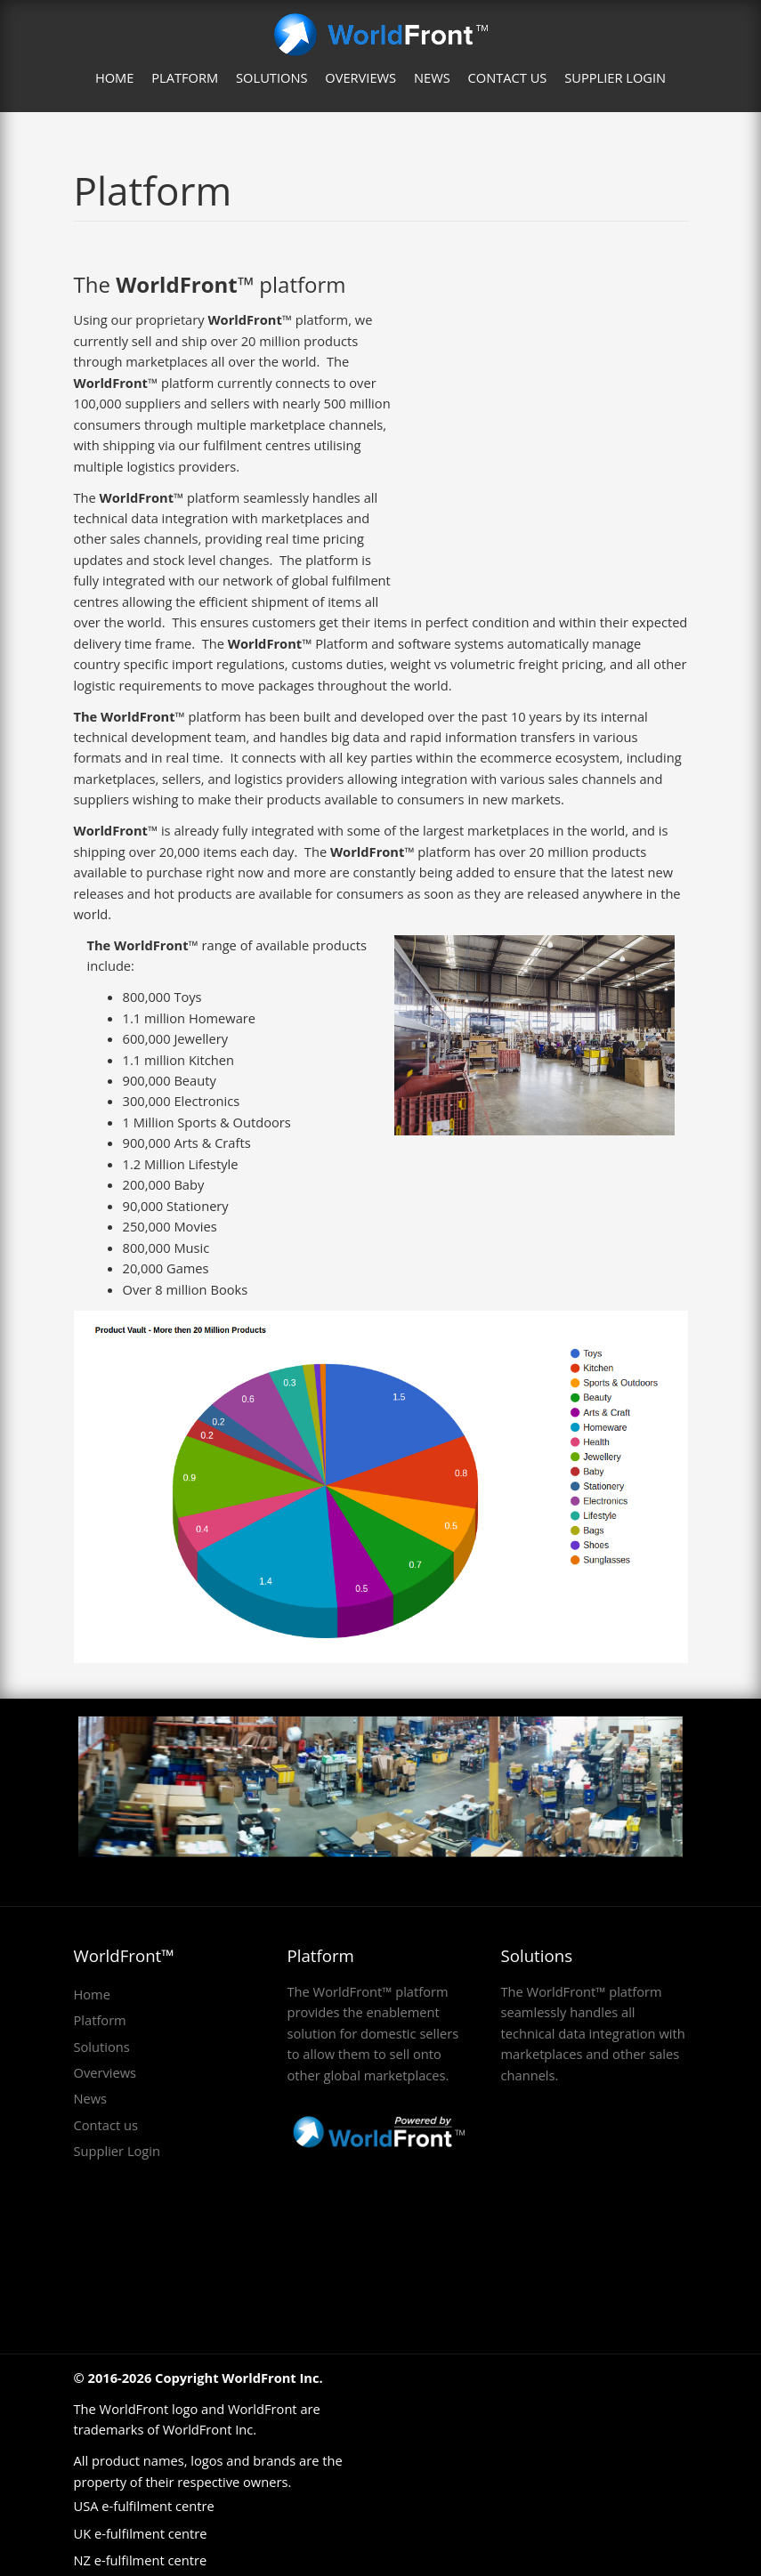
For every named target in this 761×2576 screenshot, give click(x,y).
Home (114, 77)
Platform (184, 77)
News (432, 77)
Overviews (360, 77)
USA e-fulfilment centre (144, 2506)
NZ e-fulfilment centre (140, 2560)
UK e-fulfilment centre (140, 2533)
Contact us (507, 77)
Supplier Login (615, 77)
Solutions (271, 77)
